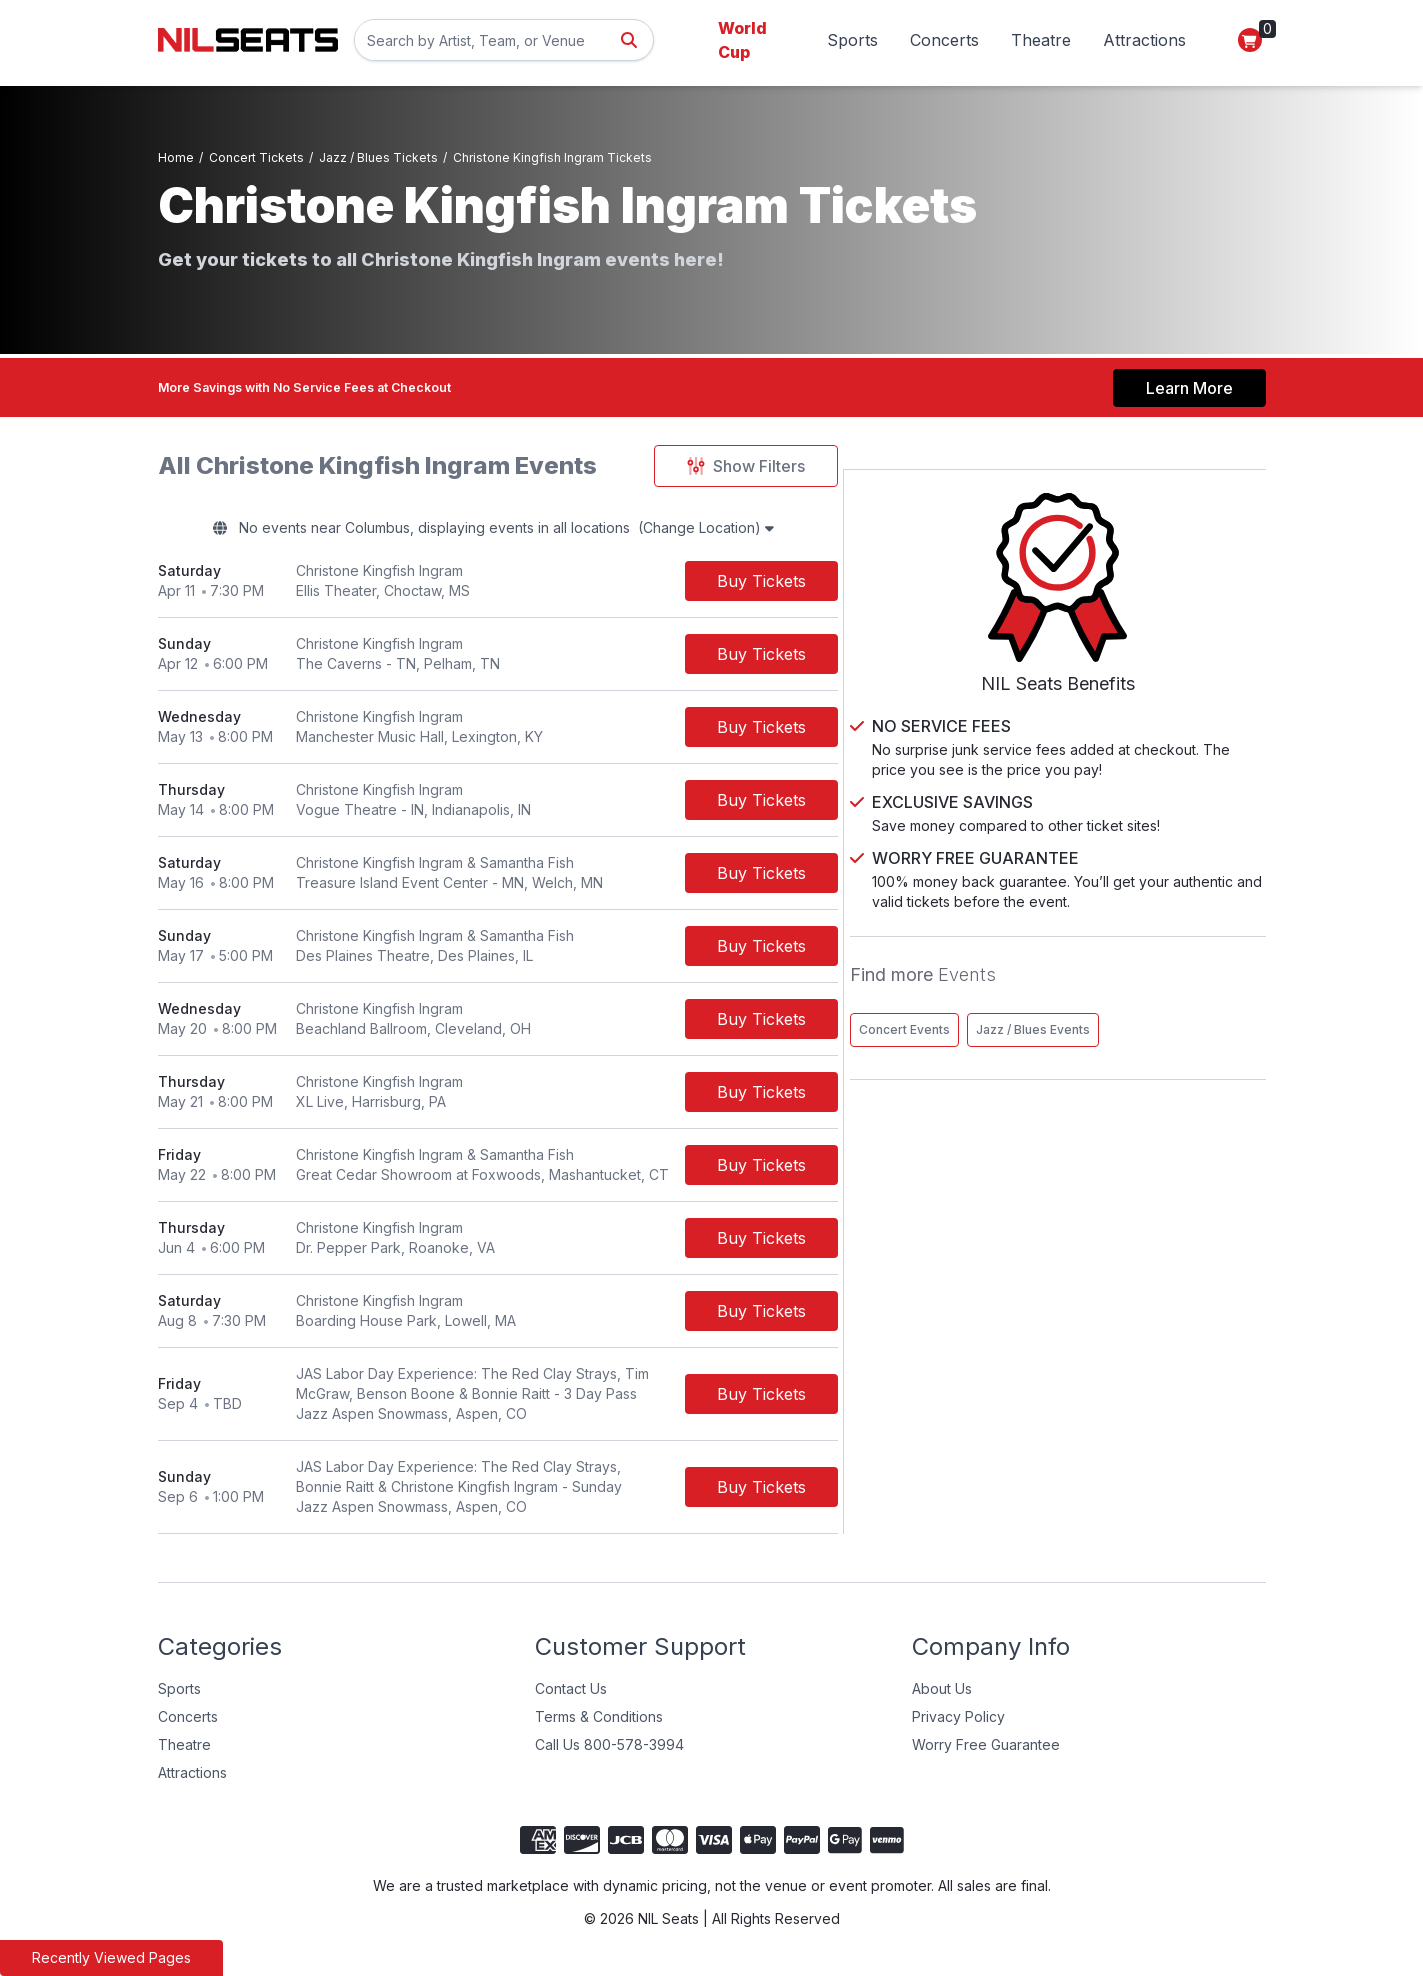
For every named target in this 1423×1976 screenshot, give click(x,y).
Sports (852, 40)
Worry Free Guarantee (986, 1747)
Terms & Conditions (599, 1719)
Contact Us (571, 1691)
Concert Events (1073, 969)
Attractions (1144, 40)
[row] (556, 584)
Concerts (944, 40)
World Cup (742, 40)
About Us (942, 1691)
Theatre (1041, 40)
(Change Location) (796, 528)
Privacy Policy (958, 1719)
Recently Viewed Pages (111, 1957)
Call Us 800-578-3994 (609, 1747)
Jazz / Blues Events (1085, 1011)
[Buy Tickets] (877, 584)
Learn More (1189, 379)
